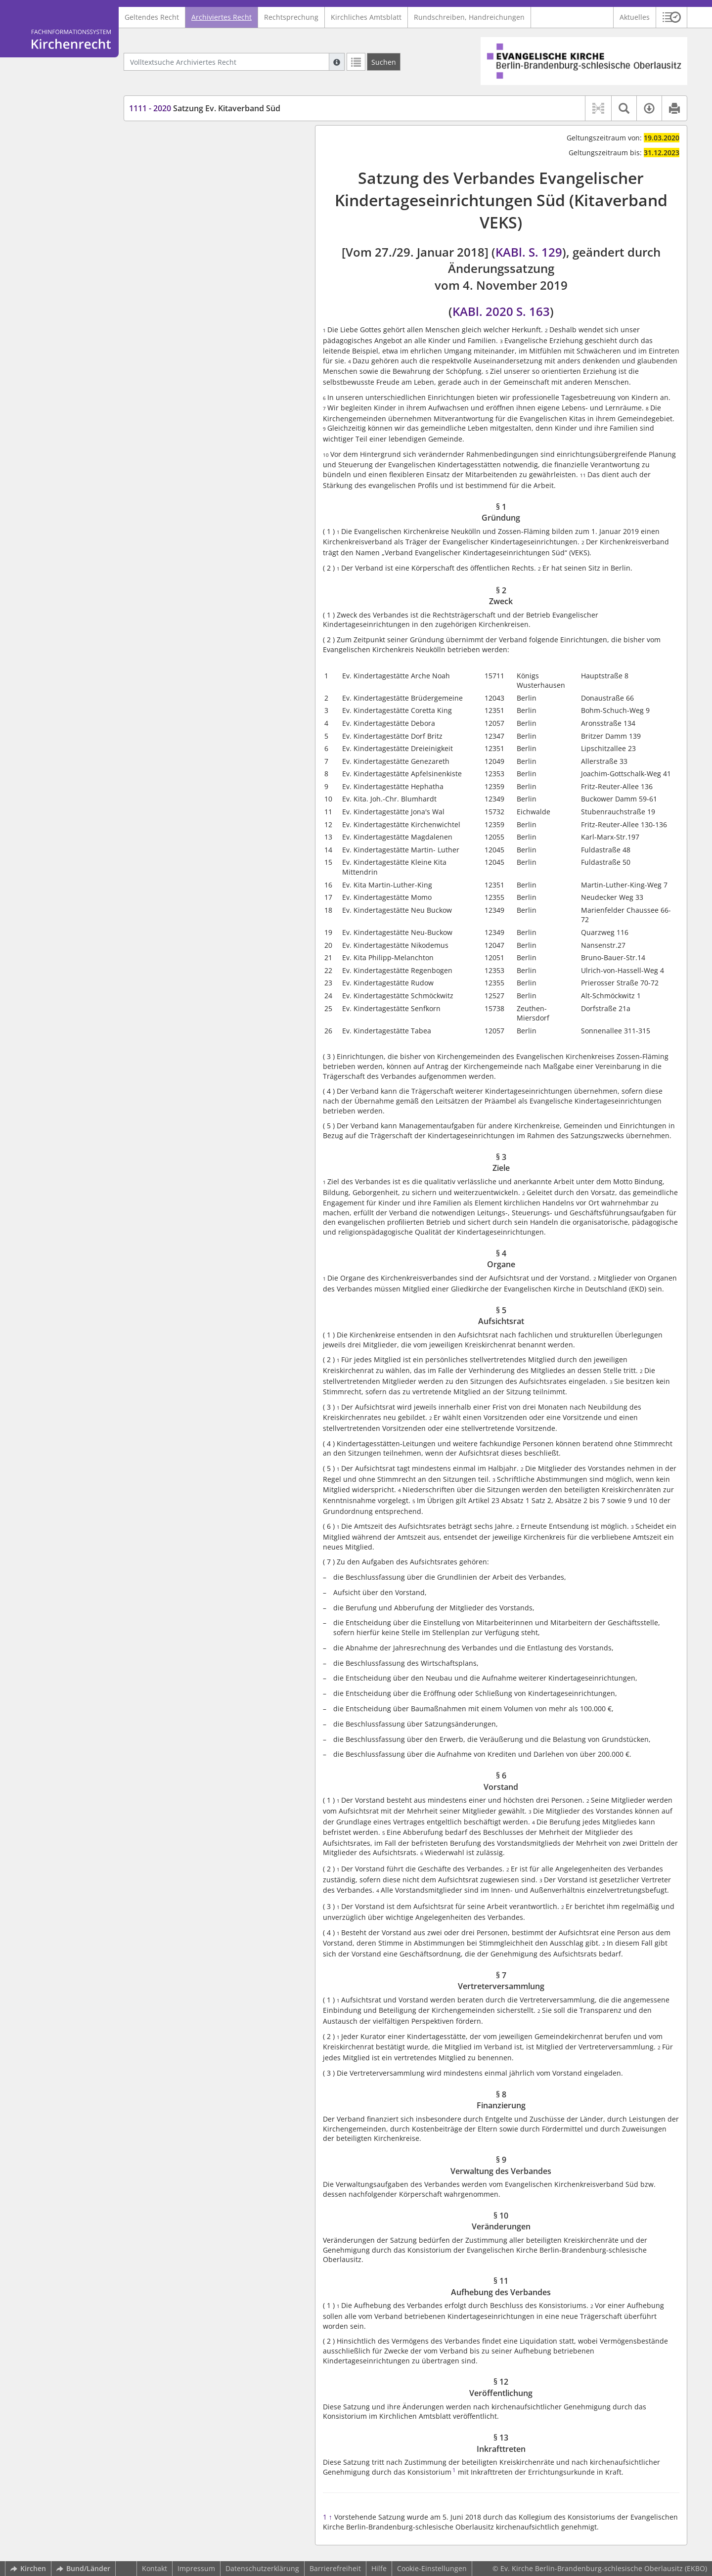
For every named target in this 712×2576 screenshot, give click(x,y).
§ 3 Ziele (161, 169)
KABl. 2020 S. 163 (501, 311)
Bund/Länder (83, 2568)
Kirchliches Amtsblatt (366, 17)
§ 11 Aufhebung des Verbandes (199, 286)
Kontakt (154, 2568)
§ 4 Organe (165, 184)
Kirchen (28, 2568)
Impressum (196, 2568)
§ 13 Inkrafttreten (176, 315)
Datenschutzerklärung (262, 2568)
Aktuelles (635, 17)
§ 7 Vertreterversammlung (190, 228)
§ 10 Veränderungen (181, 271)
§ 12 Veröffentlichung (182, 301)
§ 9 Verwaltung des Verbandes (197, 257)
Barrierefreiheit (335, 2568)
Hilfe (379, 2568)
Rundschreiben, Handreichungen (469, 17)
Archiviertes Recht (221, 17)
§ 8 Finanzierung (174, 242)
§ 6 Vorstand (167, 213)
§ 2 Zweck (163, 155)
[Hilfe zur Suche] (337, 62)
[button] (671, 17)
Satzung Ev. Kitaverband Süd (204, 108)
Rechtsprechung (291, 17)
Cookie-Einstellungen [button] (432, 2568)
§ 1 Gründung (170, 140)
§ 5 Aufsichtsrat (173, 198)
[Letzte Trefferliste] (356, 62)
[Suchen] (383, 62)
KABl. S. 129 (528, 252)
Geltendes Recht (152, 17)
